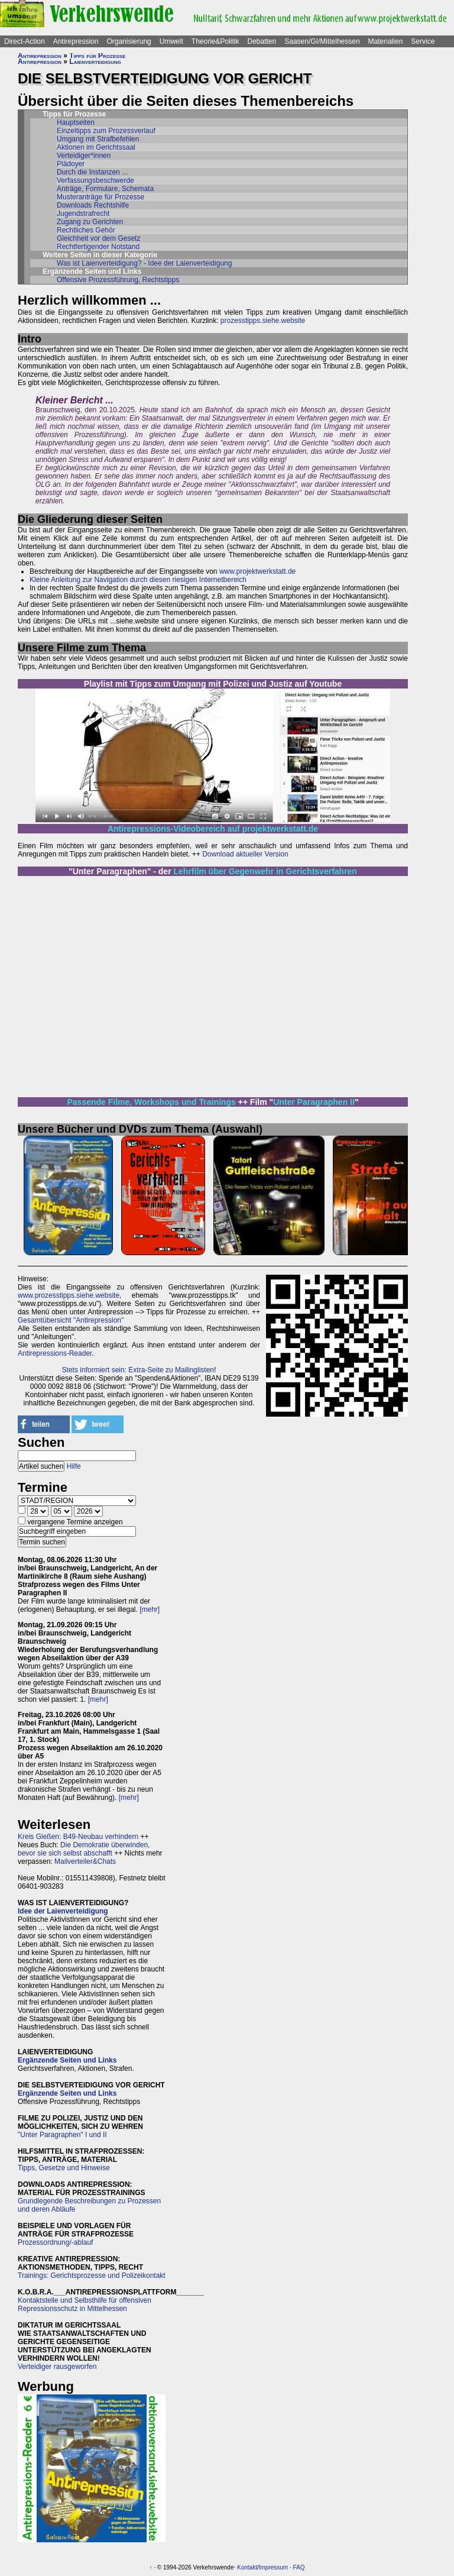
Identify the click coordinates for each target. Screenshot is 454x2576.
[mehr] (150, 1609)
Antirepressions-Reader (55, 1353)
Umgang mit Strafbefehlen (98, 139)
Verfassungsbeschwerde (95, 180)
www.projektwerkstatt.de (257, 571)
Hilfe (74, 1466)
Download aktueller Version (245, 854)
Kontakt (247, 2567)
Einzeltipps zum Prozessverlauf (106, 131)
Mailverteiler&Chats (85, 1861)
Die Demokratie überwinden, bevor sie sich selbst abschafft (84, 1849)
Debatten (262, 41)
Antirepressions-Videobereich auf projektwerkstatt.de (213, 828)
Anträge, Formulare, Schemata (105, 189)
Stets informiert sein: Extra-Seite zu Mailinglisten (138, 1370)
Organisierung (128, 41)
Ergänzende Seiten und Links (67, 2060)
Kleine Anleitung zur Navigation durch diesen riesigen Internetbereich (138, 580)
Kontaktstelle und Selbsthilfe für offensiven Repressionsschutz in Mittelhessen (84, 2304)
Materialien (385, 41)
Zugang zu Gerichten (90, 222)
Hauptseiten (76, 122)
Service (422, 41)
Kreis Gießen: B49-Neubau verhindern (78, 1836)
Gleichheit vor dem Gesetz (98, 238)
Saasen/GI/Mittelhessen (321, 41)
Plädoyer (71, 164)
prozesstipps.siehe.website (262, 320)
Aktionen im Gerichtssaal (96, 147)
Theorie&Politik (215, 41)
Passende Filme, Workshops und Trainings (151, 1102)
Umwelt (171, 41)
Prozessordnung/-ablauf (55, 2242)
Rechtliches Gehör (86, 230)
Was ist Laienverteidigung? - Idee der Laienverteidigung (144, 263)
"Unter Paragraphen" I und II (62, 2135)
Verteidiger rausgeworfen (57, 2366)
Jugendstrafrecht (83, 213)
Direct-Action (24, 41)
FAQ (299, 2567)
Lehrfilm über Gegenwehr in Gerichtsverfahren (265, 871)
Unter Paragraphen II (314, 1102)
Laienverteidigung (95, 61)
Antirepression (76, 41)
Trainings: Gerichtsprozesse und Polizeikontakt (92, 2275)
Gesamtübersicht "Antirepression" (71, 1320)
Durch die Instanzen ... (92, 172)
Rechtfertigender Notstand (98, 247)
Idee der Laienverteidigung (63, 1911)
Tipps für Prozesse (97, 55)
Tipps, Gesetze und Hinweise (64, 2168)
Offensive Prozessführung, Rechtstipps (118, 280)
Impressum (273, 2567)
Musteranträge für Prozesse (100, 197)
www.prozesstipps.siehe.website (68, 1295)
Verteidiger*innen (84, 155)
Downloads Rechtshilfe (93, 205)
